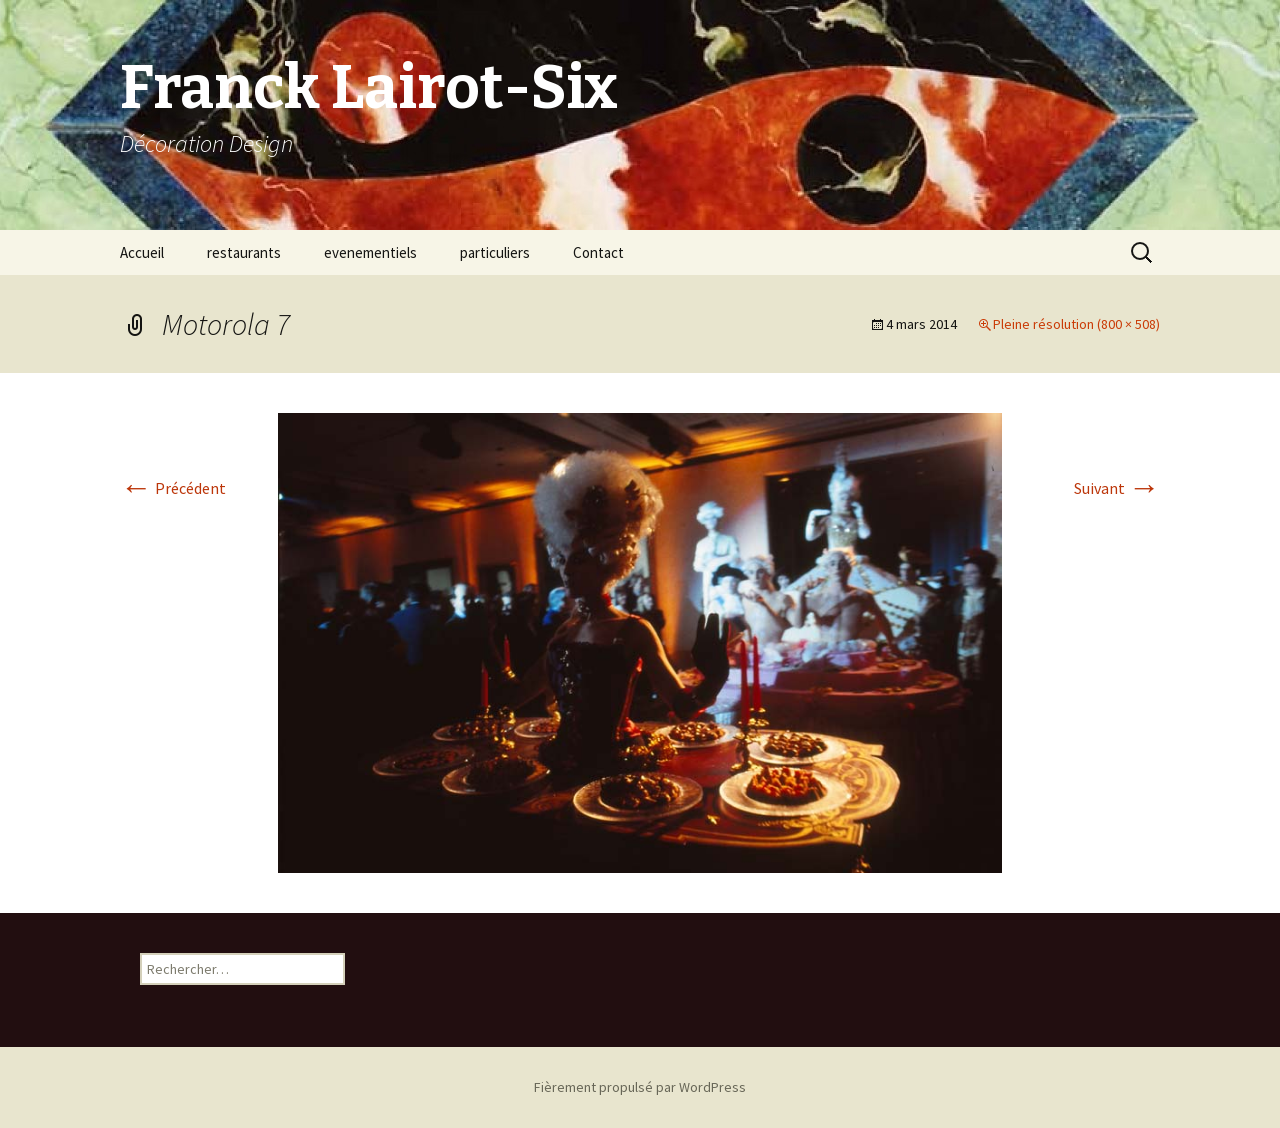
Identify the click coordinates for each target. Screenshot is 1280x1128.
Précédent (173, 488)
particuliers (495, 252)
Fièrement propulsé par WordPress (640, 1087)
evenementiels (370, 252)
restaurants (244, 252)
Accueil (142, 252)
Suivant (1117, 488)
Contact (598, 252)
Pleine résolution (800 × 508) (1076, 324)
